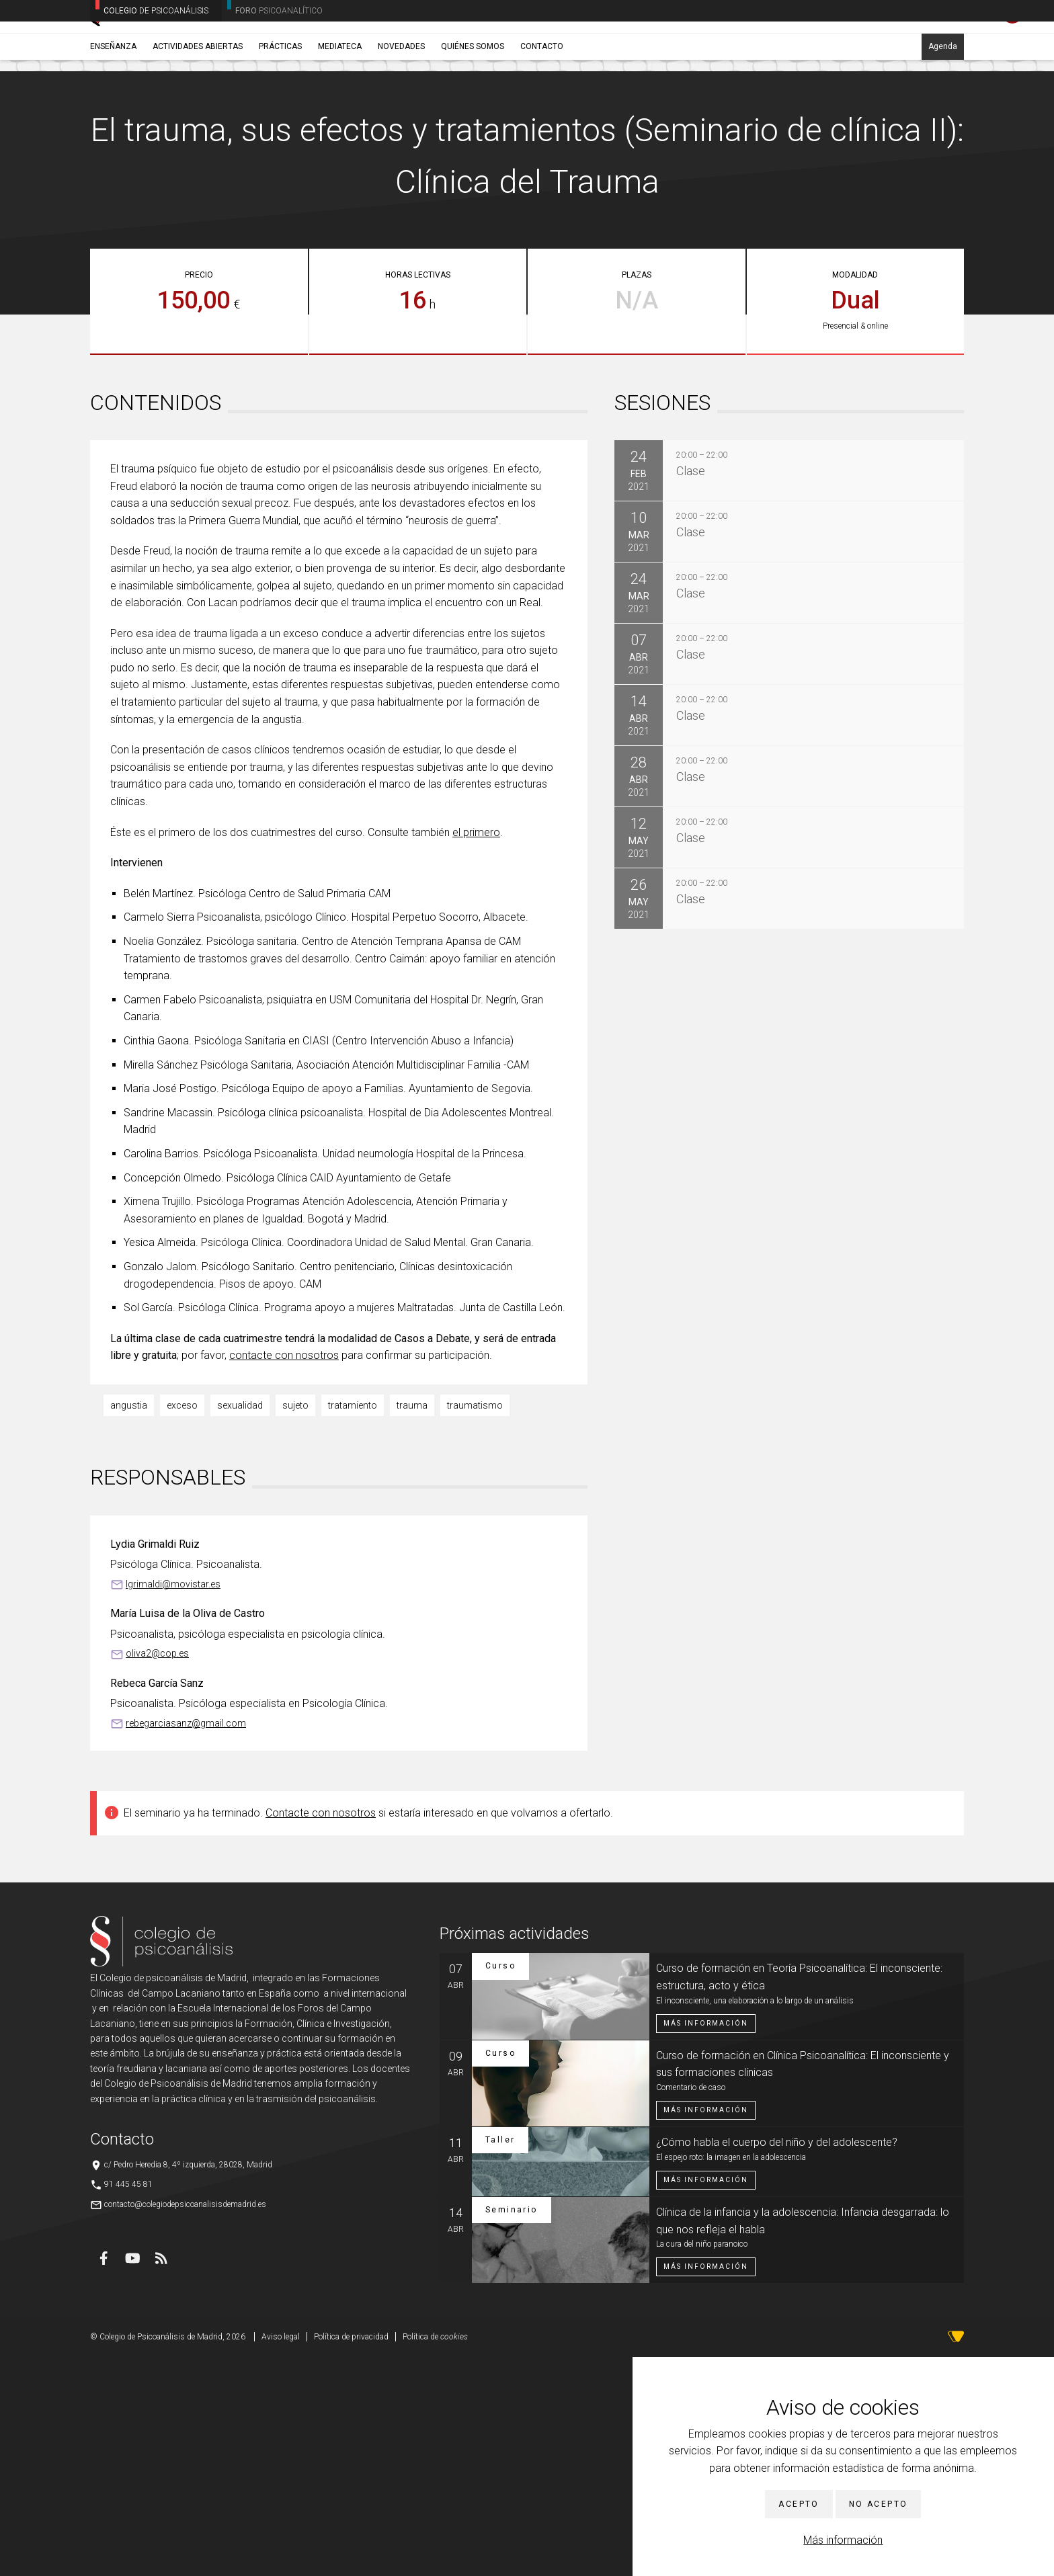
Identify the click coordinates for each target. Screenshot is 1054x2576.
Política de (435, 2556)
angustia (128, 1624)
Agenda (942, 105)
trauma (412, 1624)
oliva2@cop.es (157, 1872)
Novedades (401, 105)
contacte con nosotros (284, 1574)
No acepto (878, 2504)
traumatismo (475, 1624)
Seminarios (178, 137)
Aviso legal (280, 2556)
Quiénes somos (472, 105)
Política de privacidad (351, 2556)
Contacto (541, 105)
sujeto (295, 1624)
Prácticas (280, 105)
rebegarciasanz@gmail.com (186, 1942)
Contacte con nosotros (321, 2032)
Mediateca (340, 105)
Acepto (798, 2504)
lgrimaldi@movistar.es (173, 1803)
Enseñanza (113, 105)
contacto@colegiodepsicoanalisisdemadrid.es (185, 2423)
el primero (476, 1051)
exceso (182, 1624)
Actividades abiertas (198, 105)
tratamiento (352, 1624)
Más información (843, 2540)
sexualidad (240, 1624)
